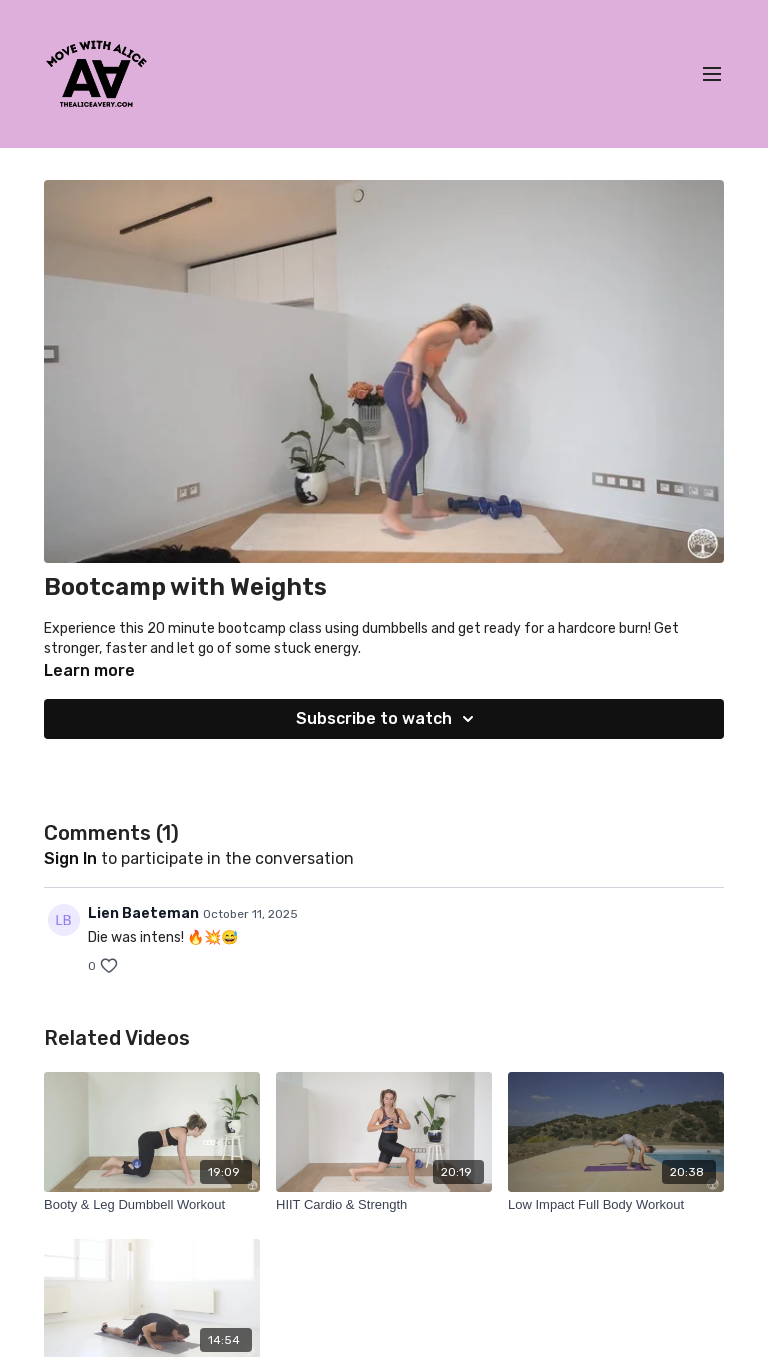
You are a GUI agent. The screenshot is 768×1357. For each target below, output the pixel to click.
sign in (70, 858)
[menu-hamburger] (712, 74)
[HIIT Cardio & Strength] (384, 1205)
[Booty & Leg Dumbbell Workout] (152, 1205)
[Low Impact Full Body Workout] (616, 1205)
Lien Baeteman (143, 913)
